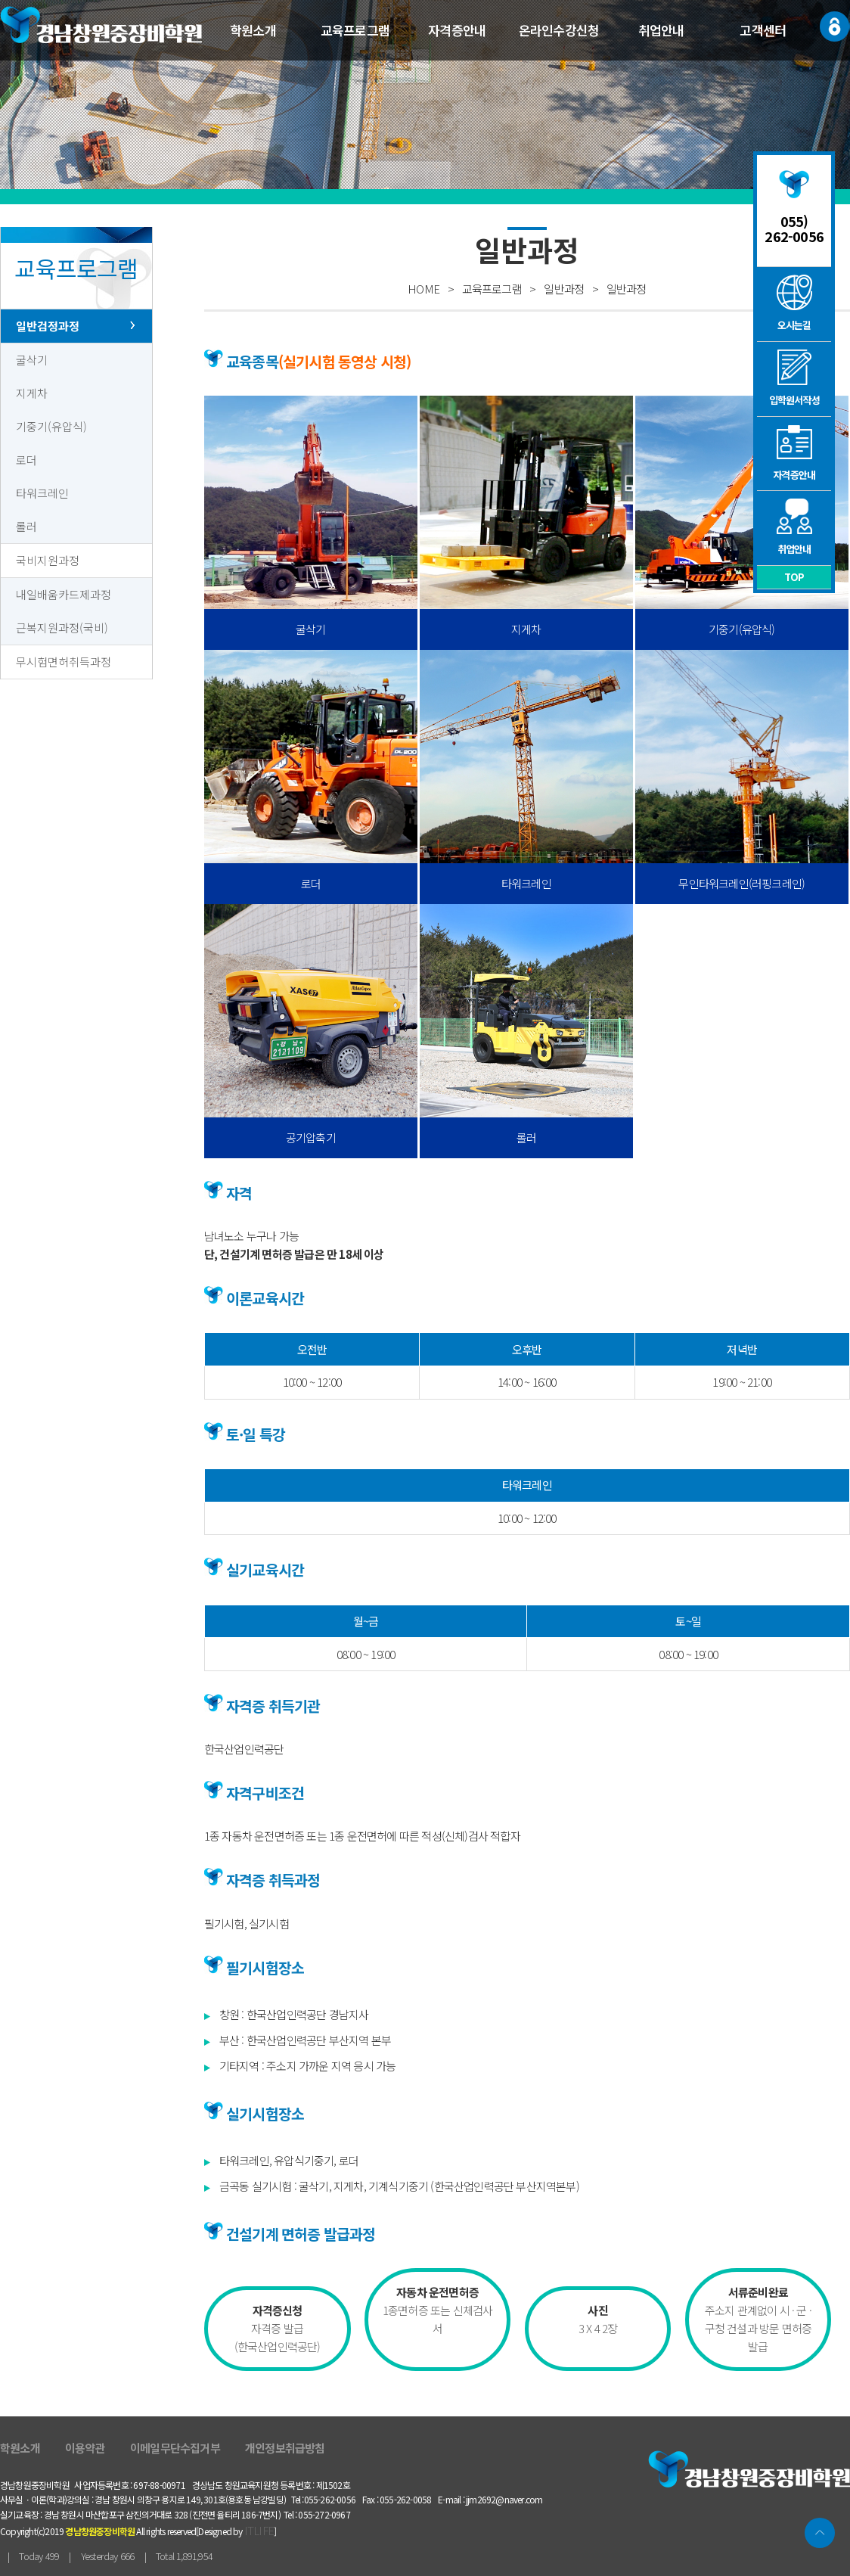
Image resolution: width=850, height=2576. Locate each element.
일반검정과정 (47, 326)
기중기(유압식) (51, 426)
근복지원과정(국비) (62, 627)
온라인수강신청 (559, 29)
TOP (794, 577)
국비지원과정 (47, 560)
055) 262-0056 (794, 228)
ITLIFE (259, 2530)
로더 (26, 460)
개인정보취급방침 (285, 2448)
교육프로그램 (355, 29)
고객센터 (763, 29)
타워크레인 (42, 493)
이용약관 (85, 2448)
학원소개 (253, 29)
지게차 (32, 393)
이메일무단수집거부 (175, 2448)
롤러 (26, 526)
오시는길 (794, 303)
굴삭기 (32, 360)
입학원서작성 (794, 378)
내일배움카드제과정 (63, 594)
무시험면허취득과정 (63, 662)
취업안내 (661, 29)
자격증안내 (456, 29)
